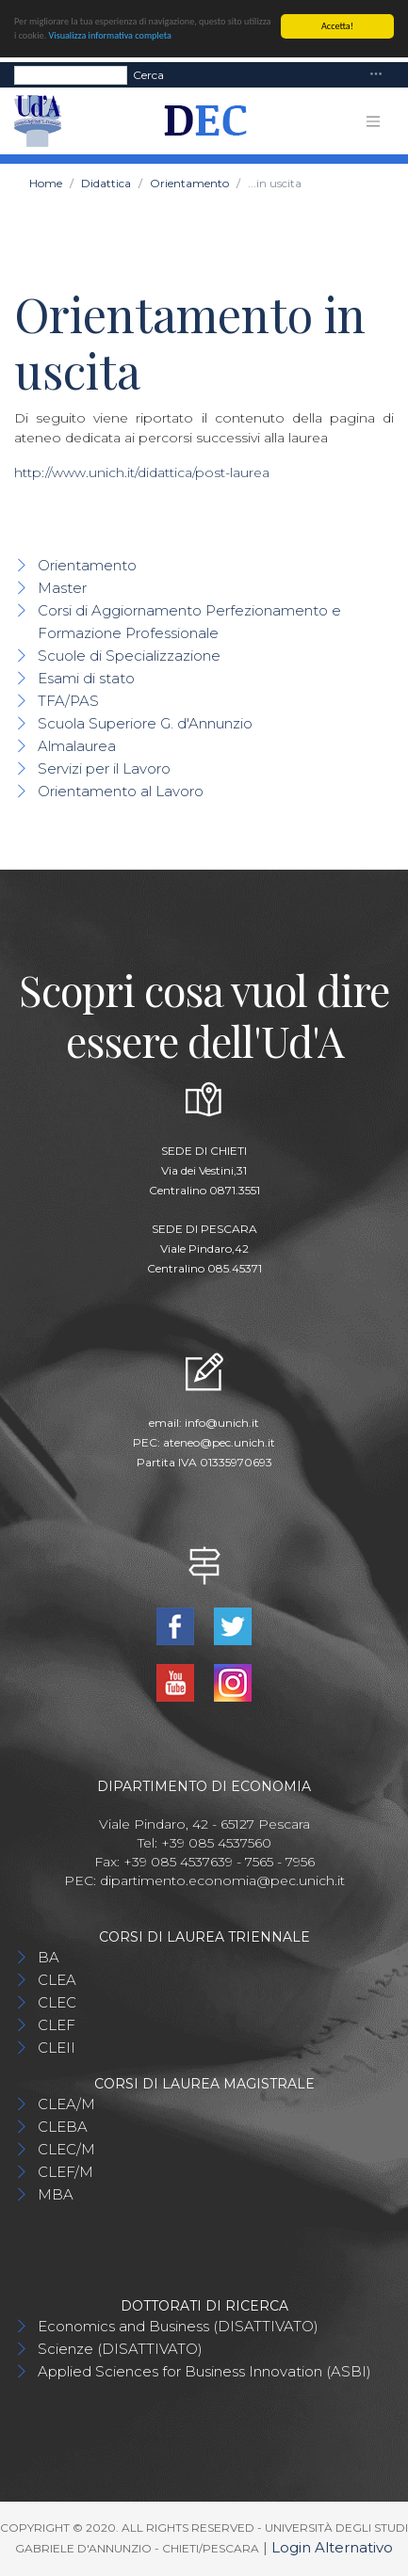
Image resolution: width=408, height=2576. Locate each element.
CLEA (57, 1980)
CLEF (56, 2025)
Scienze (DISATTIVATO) (120, 2349)
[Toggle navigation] (376, 75)
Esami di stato (86, 678)
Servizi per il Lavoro (104, 768)
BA (48, 1957)
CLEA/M (66, 2104)
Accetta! (337, 26)
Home (45, 183)
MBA (55, 2194)
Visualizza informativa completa (110, 35)
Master (62, 588)
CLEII (56, 2047)
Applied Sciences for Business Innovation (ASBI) (204, 2371)
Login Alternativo (332, 2547)
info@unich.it (222, 1423)
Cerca (148, 74)
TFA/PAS (68, 701)
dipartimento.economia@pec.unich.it (222, 1880)
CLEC (57, 2002)
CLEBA (63, 2127)
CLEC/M (66, 2149)
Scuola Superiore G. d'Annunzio (145, 723)
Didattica (106, 183)
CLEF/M (65, 2172)
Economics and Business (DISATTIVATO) (178, 2326)
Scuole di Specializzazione (129, 655)
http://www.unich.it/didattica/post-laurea (141, 472)
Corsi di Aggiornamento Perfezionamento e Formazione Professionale (189, 621)
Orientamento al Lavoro (121, 791)
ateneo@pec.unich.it (219, 1442)
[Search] (70, 74)
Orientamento (189, 183)
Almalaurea (77, 746)
